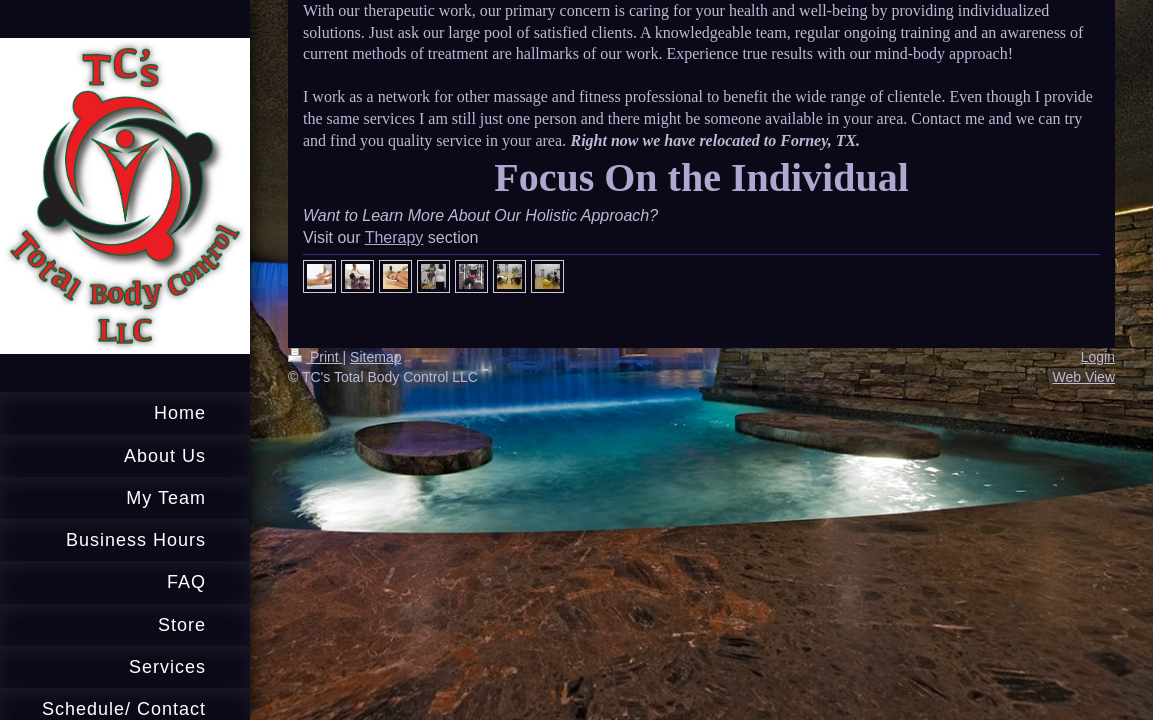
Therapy (394, 237)
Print (315, 357)
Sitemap (375, 357)
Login (1098, 357)
